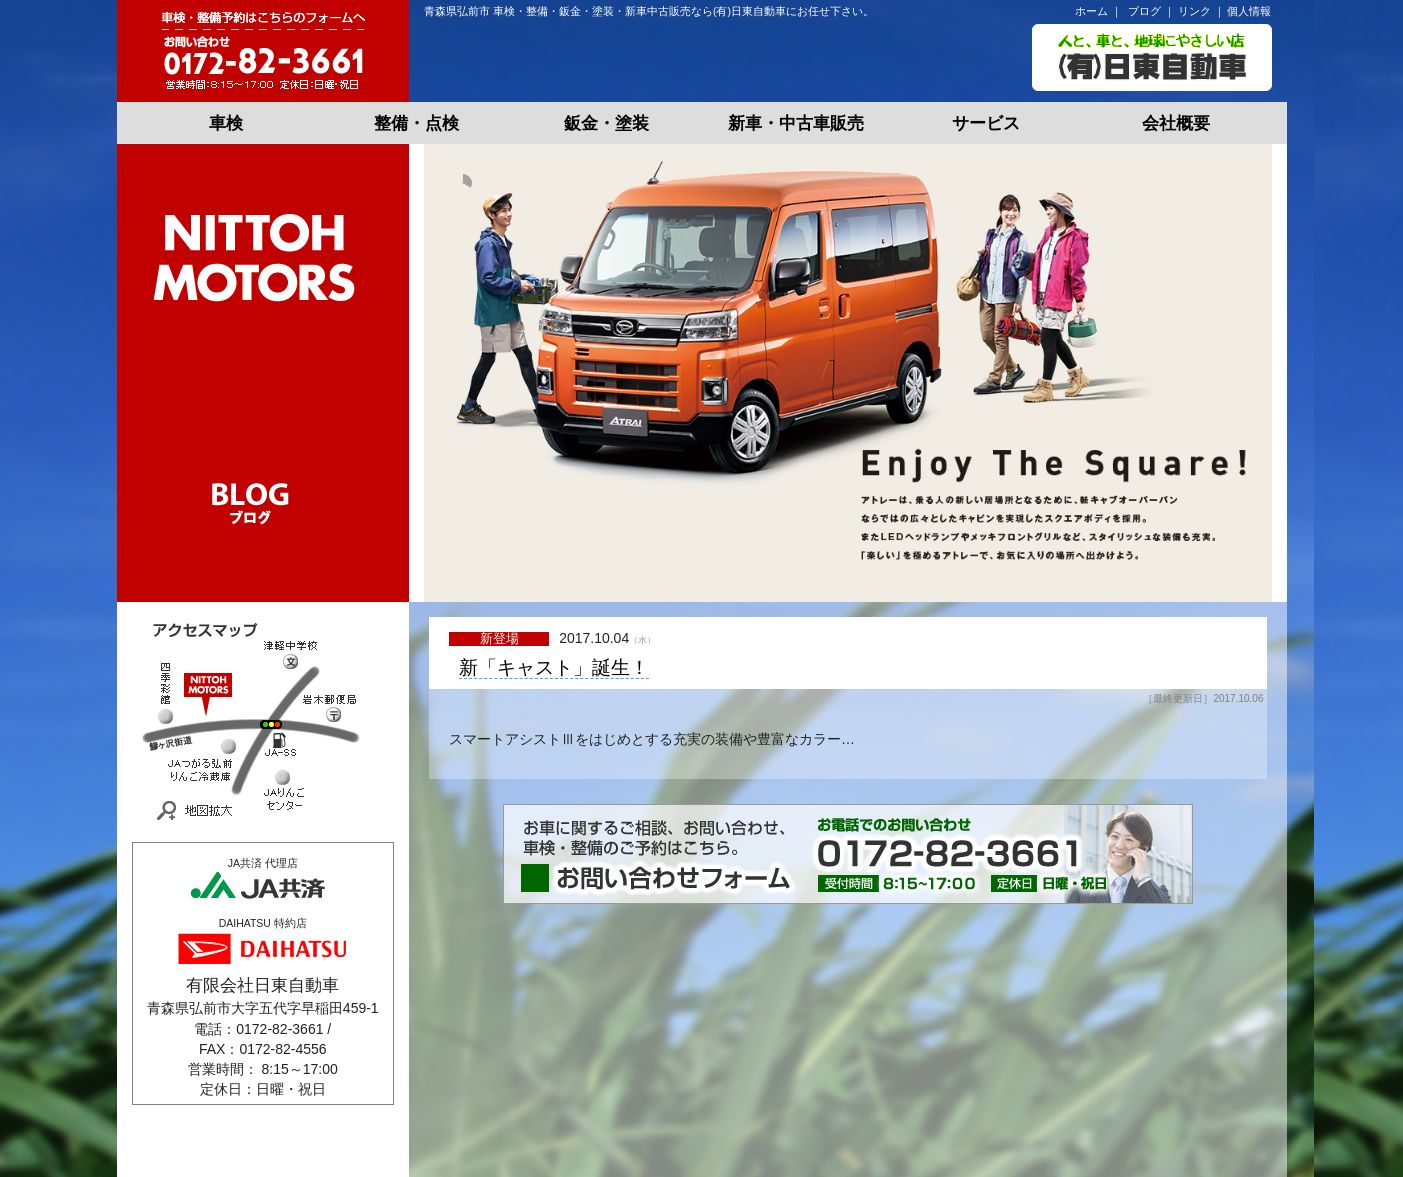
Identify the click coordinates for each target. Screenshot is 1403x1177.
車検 (226, 123)
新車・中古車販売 (796, 123)
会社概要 (1176, 123)
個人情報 (1249, 11)
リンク (1194, 11)
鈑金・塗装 (606, 123)
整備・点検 (416, 123)
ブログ (1144, 11)
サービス (986, 123)
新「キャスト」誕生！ (554, 668)
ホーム (1091, 11)
